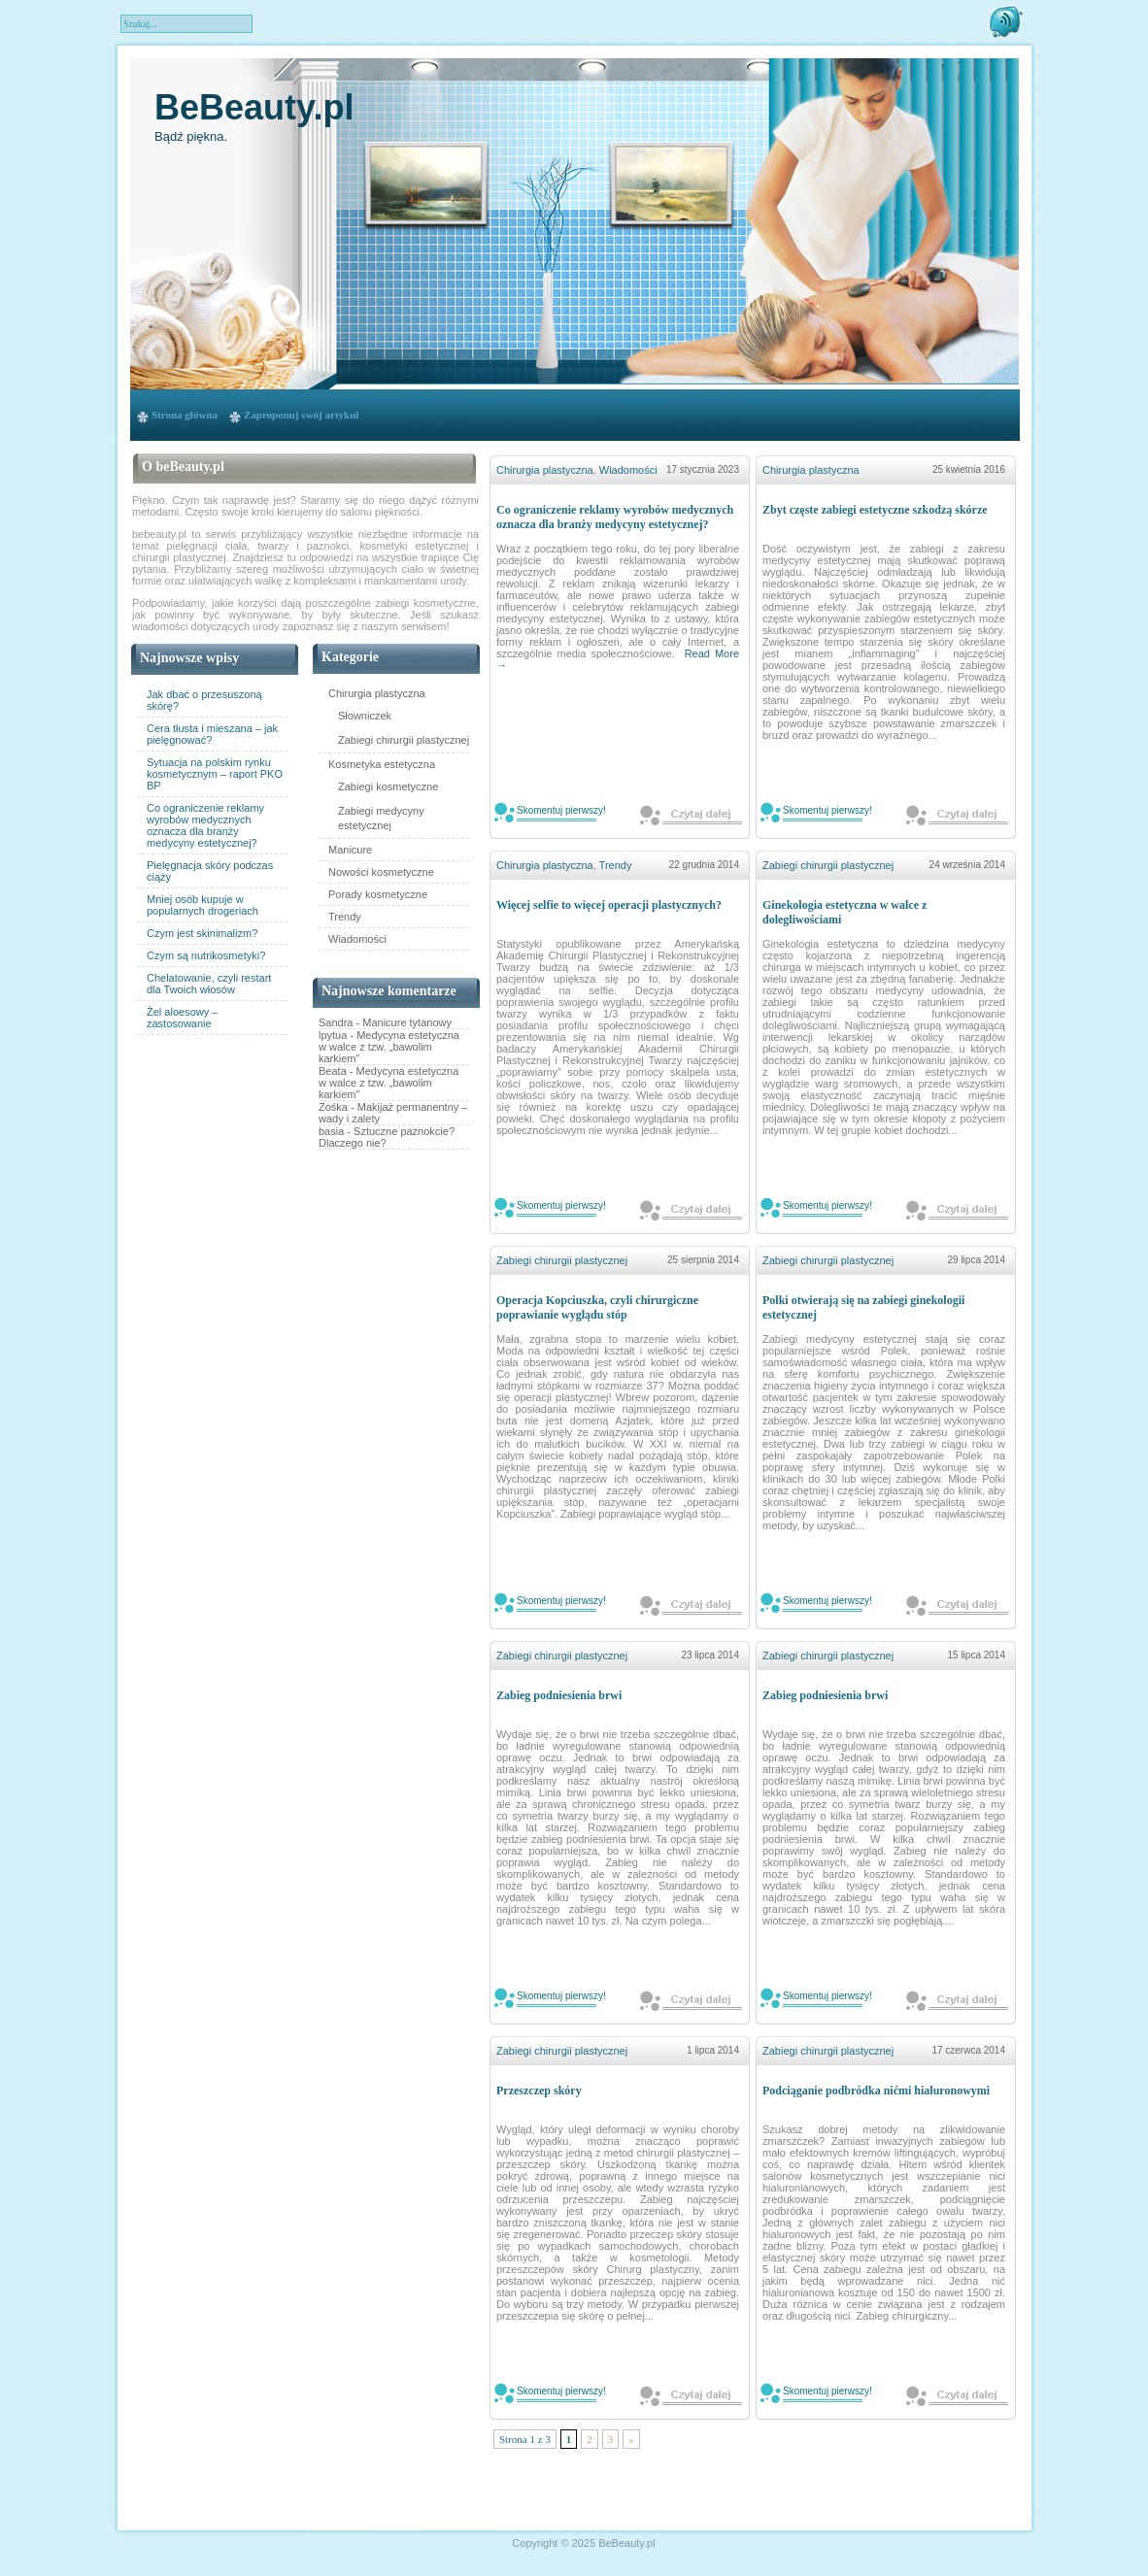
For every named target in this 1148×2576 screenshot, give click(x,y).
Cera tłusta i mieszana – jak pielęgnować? (212, 734)
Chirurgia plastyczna (376, 693)
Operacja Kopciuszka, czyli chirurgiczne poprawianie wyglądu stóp (597, 1307)
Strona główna (185, 414)
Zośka (333, 1107)
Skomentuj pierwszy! (561, 810)
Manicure (350, 849)
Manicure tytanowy (407, 1022)
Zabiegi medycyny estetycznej (381, 818)
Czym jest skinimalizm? (202, 933)
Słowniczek (364, 715)
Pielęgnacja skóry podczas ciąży (210, 871)
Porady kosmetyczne (377, 894)
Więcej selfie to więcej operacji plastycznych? (609, 905)
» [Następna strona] (631, 2439)
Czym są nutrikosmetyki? (206, 955)
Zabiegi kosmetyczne (388, 786)
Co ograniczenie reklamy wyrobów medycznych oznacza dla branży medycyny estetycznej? (205, 825)
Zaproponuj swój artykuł (301, 414)
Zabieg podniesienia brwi (559, 1695)
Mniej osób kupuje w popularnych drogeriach (202, 905)
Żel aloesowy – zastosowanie (182, 1017)
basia (331, 1131)
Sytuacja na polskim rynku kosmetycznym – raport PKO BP (215, 773)
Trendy (344, 916)
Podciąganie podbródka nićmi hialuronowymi (876, 2090)
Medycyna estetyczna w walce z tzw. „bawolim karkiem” (389, 1046)
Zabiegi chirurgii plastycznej (403, 740)
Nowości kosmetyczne (381, 872)
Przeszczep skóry (539, 2090)
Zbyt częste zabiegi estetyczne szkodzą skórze (875, 510)
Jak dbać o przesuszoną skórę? (204, 700)
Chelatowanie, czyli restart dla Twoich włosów (209, 983)
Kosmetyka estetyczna (381, 764)
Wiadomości (357, 939)
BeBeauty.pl (254, 107)
